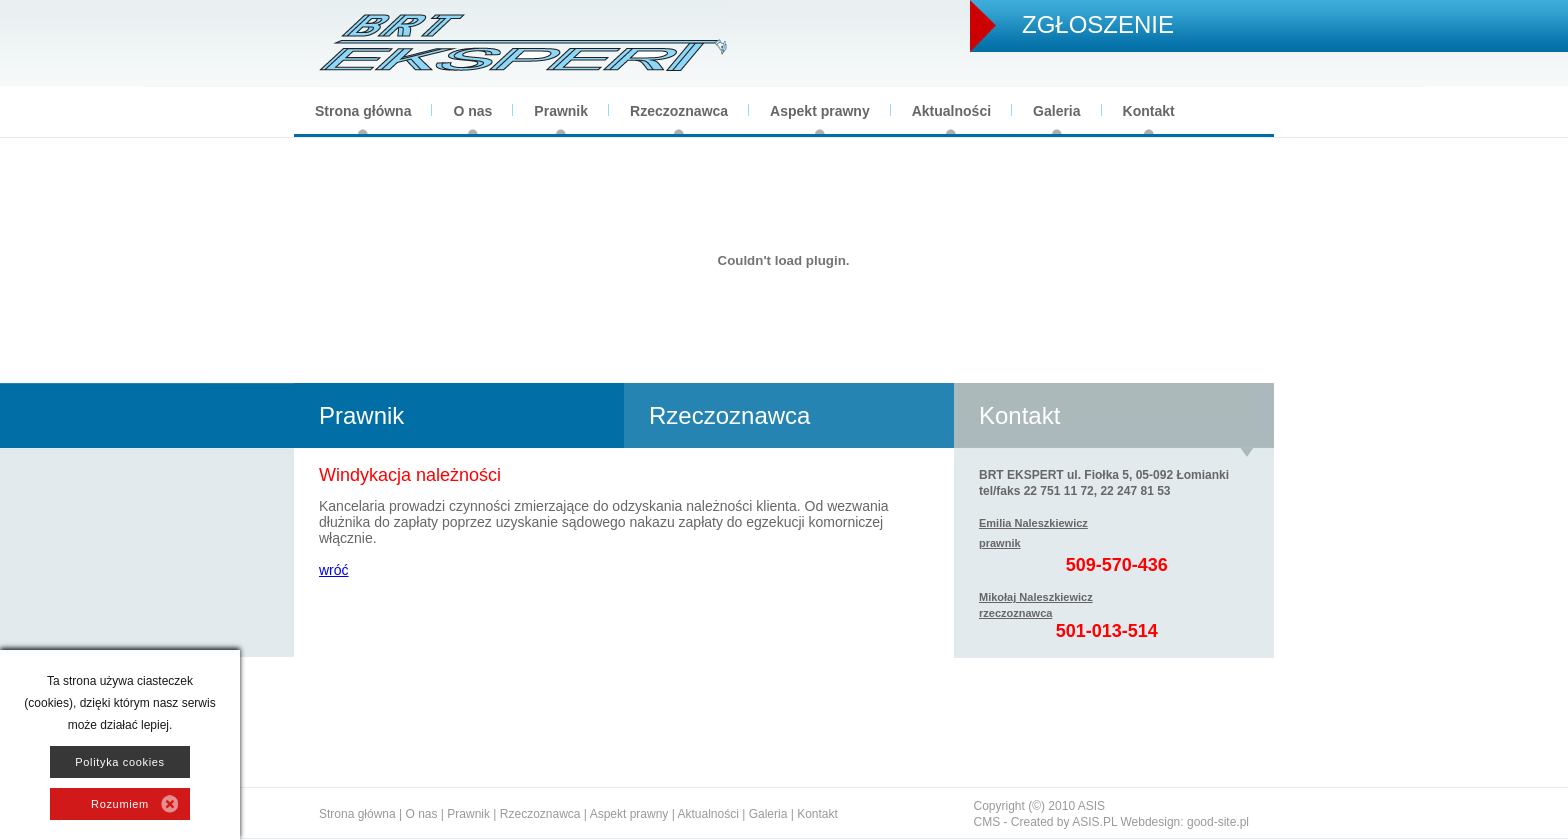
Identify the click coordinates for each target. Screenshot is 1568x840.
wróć (334, 570)
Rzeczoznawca (679, 111)
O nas (472, 111)
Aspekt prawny (820, 111)
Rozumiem (120, 804)
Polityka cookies (119, 762)
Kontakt (1149, 111)
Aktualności (951, 111)
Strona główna (363, 111)
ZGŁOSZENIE (1098, 24)
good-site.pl (1218, 822)
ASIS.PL (1094, 822)
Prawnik (561, 111)
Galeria (1056, 111)
